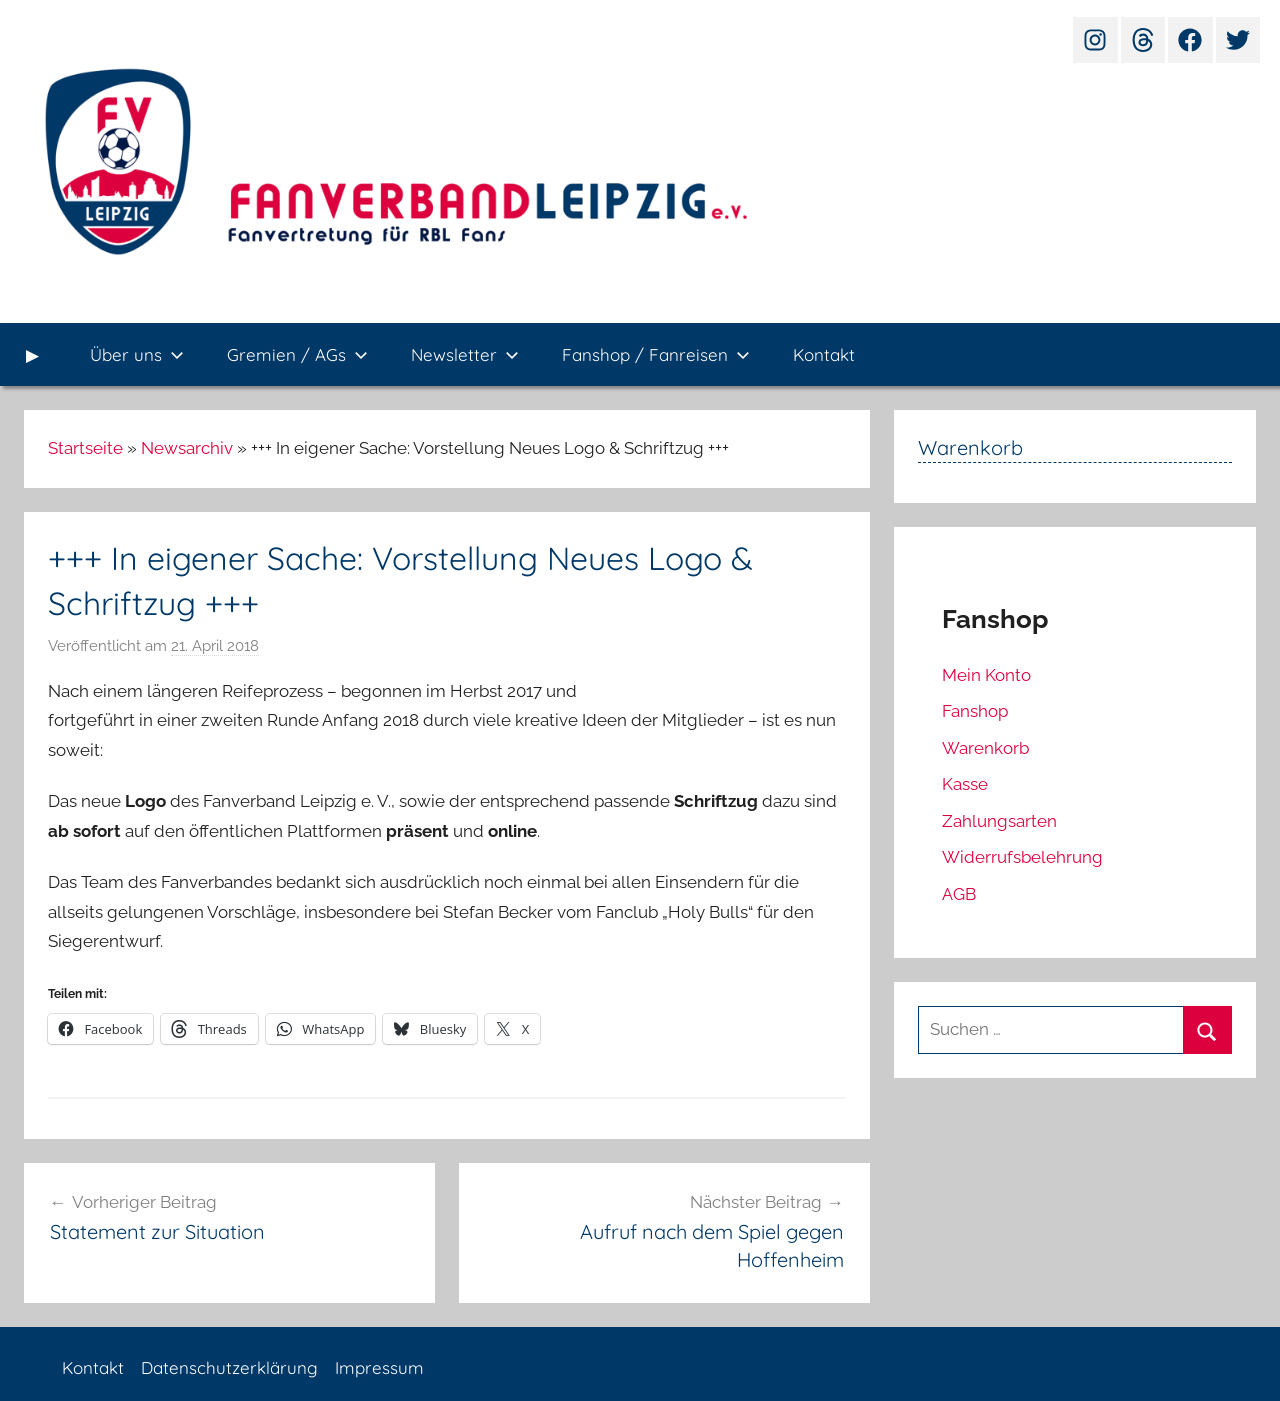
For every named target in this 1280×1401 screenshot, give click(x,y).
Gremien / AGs (297, 354)
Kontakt (824, 354)
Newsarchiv (187, 448)
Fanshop (975, 711)
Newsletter (465, 354)
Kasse (965, 784)
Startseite (85, 448)
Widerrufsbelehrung (1022, 857)
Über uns (137, 354)
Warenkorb (985, 748)
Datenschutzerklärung (229, 1367)
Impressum (379, 1367)
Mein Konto (986, 675)
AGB (959, 894)
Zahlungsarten (999, 821)
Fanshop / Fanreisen (656, 354)
